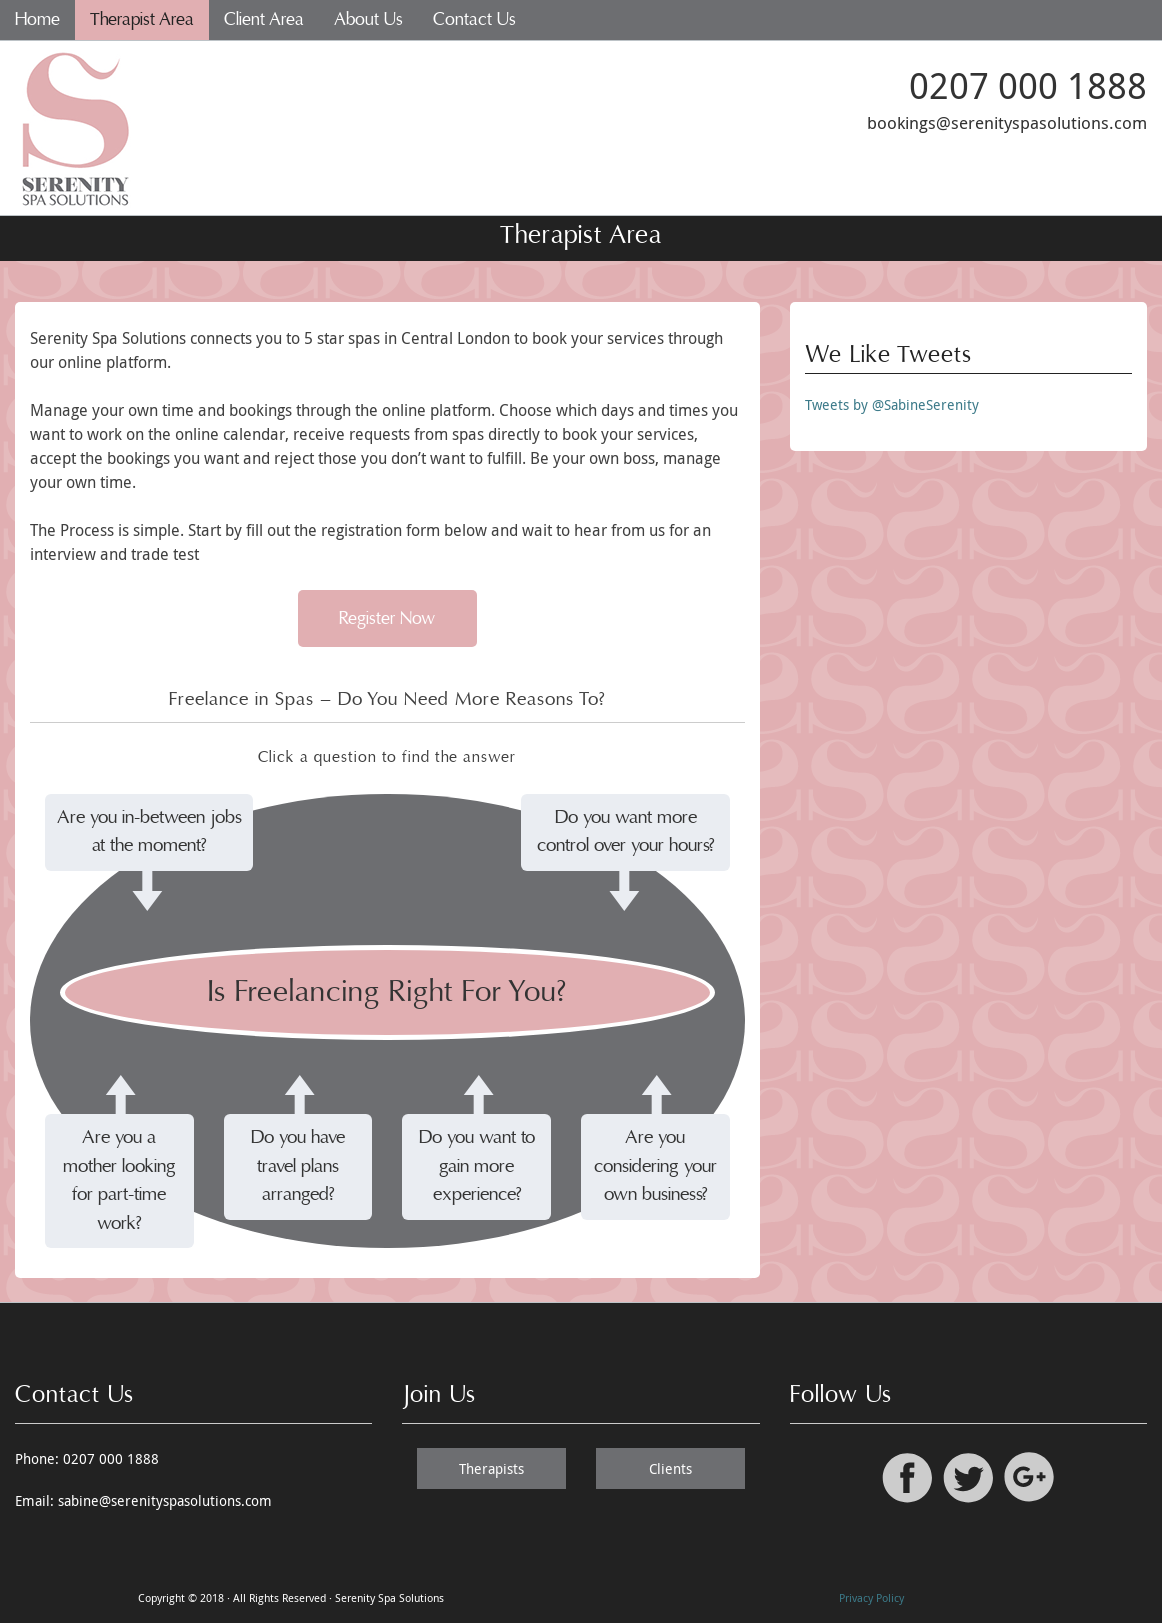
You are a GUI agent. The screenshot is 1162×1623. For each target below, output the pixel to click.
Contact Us (474, 19)
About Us (368, 19)
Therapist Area (142, 19)
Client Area (264, 19)
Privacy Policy (871, 1597)
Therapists (491, 1468)
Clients (670, 1468)
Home (37, 19)
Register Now (387, 618)
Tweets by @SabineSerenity (892, 404)
